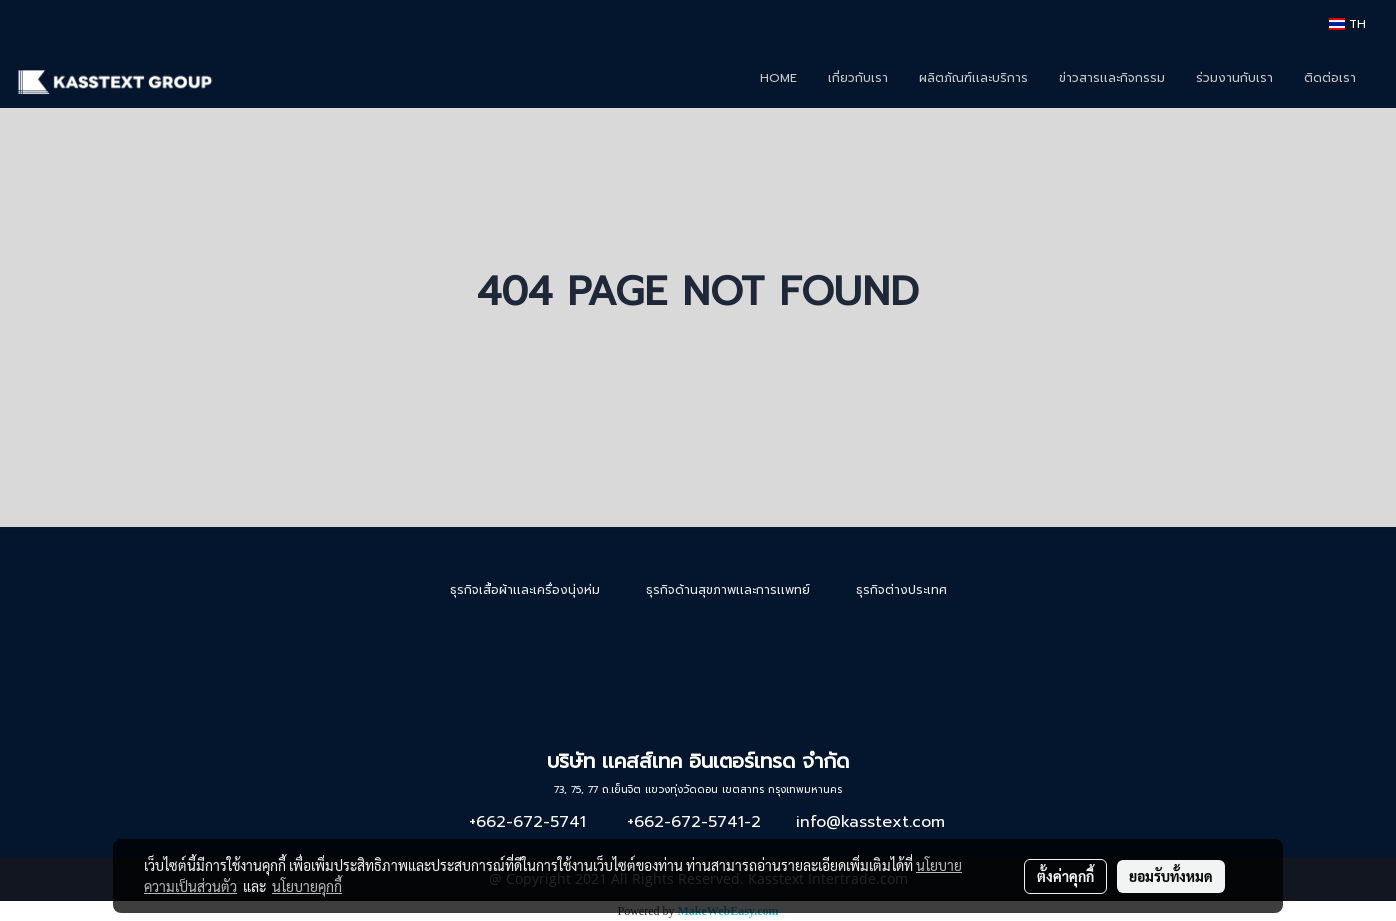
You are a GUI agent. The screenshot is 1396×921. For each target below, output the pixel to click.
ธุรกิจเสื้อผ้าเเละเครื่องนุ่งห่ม (525, 590)
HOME (778, 78)
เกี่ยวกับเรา (858, 78)
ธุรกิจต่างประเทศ (901, 590)
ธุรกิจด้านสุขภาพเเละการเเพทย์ (728, 590)
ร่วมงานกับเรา (1234, 78)
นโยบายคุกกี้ (307, 886)
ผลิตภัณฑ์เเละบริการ (973, 78)
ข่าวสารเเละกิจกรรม (1112, 78)
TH (1347, 24)
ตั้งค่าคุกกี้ (1065, 876)
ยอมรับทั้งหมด (1171, 876)
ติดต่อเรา (1330, 78)
